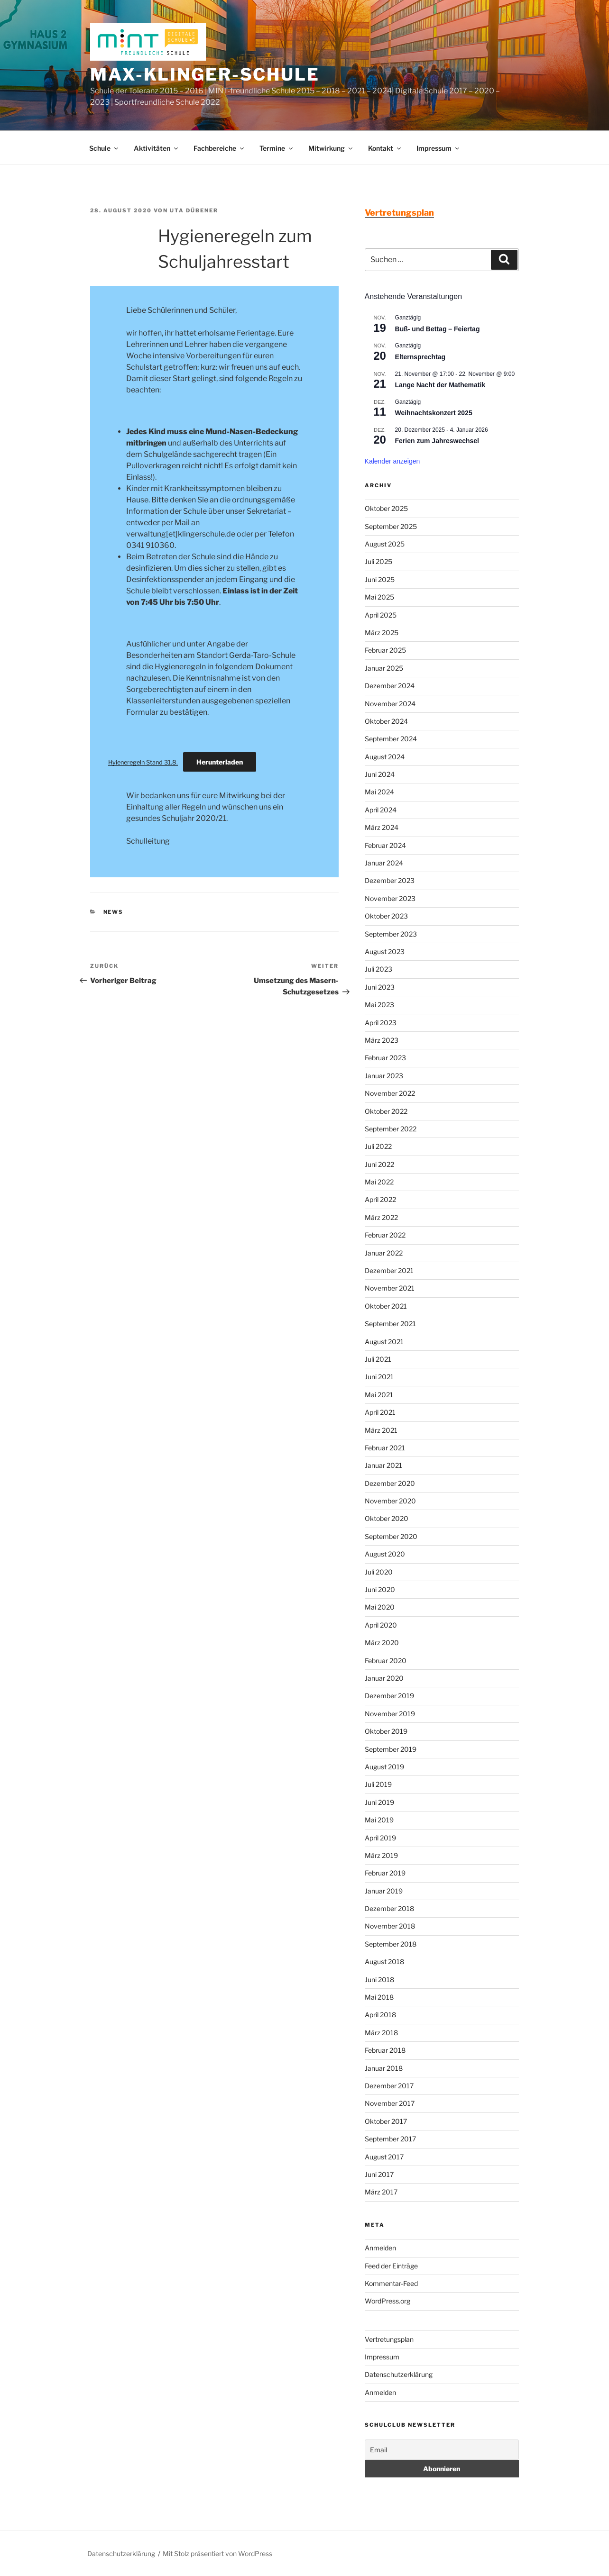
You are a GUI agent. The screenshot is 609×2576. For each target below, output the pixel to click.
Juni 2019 (379, 1802)
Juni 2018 (379, 1979)
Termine (276, 148)
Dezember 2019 (389, 1696)
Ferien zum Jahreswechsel (437, 441)
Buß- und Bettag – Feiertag (437, 329)
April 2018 (380, 2015)
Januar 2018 (384, 2068)
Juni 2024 (380, 774)
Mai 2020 (380, 1607)
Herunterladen (219, 762)
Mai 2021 (379, 1395)
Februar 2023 (385, 1058)
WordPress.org (387, 2301)
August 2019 (384, 1767)
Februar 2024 (385, 845)
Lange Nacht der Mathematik (440, 385)
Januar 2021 (383, 1465)
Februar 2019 (385, 1873)
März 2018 (381, 2033)
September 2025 (391, 526)
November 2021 (390, 1288)
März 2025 (381, 632)
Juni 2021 (379, 1377)
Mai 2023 (379, 1005)
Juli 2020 (379, 1572)
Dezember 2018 (389, 1908)
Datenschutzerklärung (399, 2374)
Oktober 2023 (386, 916)
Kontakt (385, 148)
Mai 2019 (379, 1820)
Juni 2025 (380, 579)
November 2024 (390, 704)
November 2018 (390, 1926)
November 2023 (390, 898)
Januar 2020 (384, 1678)
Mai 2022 (379, 1182)
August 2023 (385, 951)
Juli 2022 (378, 1146)
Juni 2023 (380, 987)
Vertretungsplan (389, 2339)
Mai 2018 (379, 1997)
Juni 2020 (380, 1589)
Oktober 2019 (386, 1731)
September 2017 (390, 2139)
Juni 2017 (379, 2174)
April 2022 (380, 1199)
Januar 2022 (384, 1253)
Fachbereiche (219, 148)
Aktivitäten (156, 148)
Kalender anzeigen (392, 461)
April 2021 (380, 1412)
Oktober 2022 (386, 1111)
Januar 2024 (384, 863)
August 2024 (385, 757)
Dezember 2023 (390, 880)
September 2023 (391, 934)
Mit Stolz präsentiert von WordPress (217, 2553)
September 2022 (390, 1129)
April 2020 (381, 1625)
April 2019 (380, 1838)
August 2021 (384, 1342)
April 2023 (381, 1023)
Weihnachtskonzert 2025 (433, 413)
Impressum (438, 148)
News (113, 912)
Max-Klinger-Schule (205, 74)
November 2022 (390, 1093)
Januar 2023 (384, 1076)
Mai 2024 (379, 792)
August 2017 (384, 2157)
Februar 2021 (385, 1448)
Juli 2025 (378, 561)
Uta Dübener (194, 210)
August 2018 (384, 1961)
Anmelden (380, 2248)
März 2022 (381, 1217)
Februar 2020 (385, 1661)
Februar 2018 (385, 2050)
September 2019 (390, 1749)
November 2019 (390, 1714)
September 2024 (391, 739)
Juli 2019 (378, 1784)
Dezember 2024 (390, 686)
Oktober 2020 (386, 1518)
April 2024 (381, 810)
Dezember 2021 (389, 1270)
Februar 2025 (385, 650)
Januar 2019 (384, 1891)
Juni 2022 (379, 1164)
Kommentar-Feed (391, 2283)
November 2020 (390, 1501)
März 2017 (381, 2192)
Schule (104, 148)
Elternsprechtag (420, 357)
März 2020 (382, 1642)
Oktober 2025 (386, 508)
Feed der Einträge (391, 2266)
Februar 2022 (385, 1235)
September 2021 (390, 1324)
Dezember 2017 (389, 2086)
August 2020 (385, 1554)
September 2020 (391, 1536)
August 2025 (385, 544)
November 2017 (390, 2103)
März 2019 (381, 1855)
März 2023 (381, 1040)
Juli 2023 (378, 969)
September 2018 (390, 1944)
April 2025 (381, 615)
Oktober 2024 (386, 721)
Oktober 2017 (386, 2121)
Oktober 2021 (386, 1306)
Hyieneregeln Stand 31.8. (143, 762)
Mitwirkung (331, 148)
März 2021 (381, 1430)
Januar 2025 (384, 668)
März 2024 (381, 827)
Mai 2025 (379, 597)
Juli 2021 (378, 1359)
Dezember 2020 (390, 1483)
